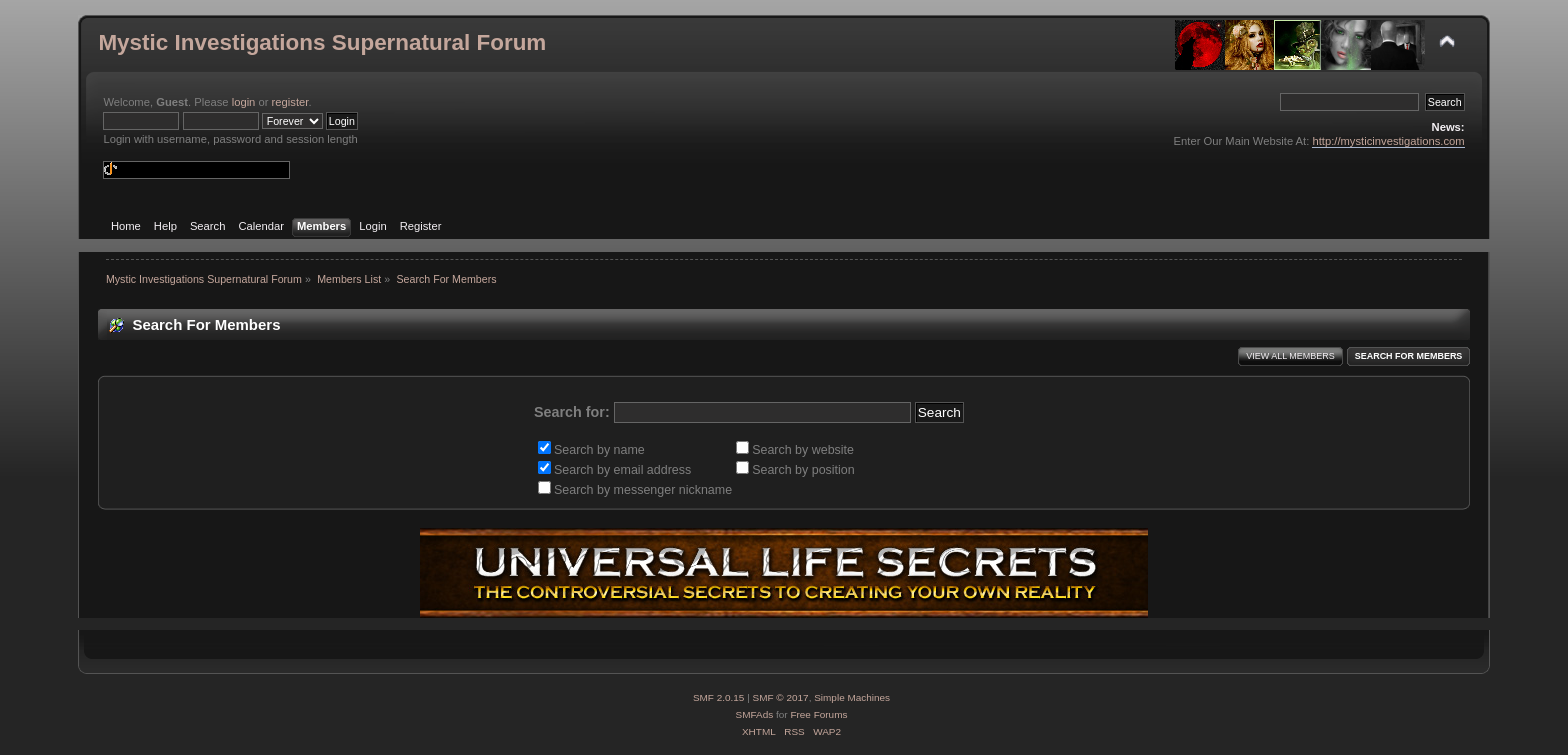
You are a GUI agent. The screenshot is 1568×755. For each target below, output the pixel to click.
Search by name (591, 450)
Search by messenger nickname (635, 490)
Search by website (795, 450)
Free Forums (818, 714)
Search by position (795, 470)
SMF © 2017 (781, 697)
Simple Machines (852, 697)
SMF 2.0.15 (719, 697)
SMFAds (755, 714)
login (244, 102)
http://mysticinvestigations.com (1388, 141)
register (290, 102)
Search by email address (614, 470)
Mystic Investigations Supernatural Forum (322, 42)
